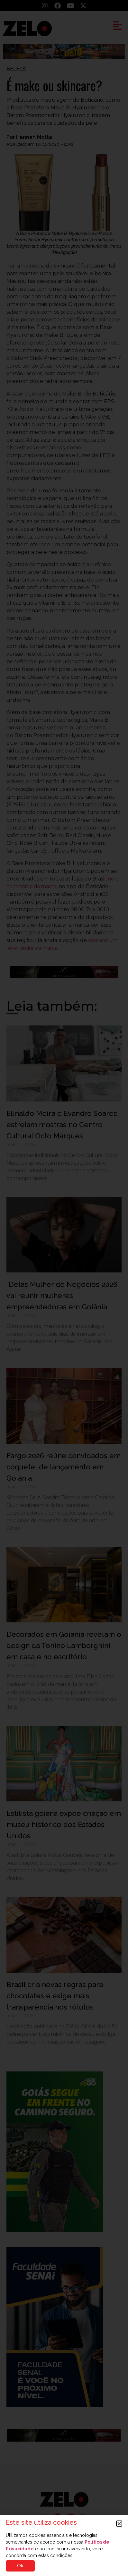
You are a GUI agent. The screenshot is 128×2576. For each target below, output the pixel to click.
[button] (119, 2523)
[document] (64, 1288)
